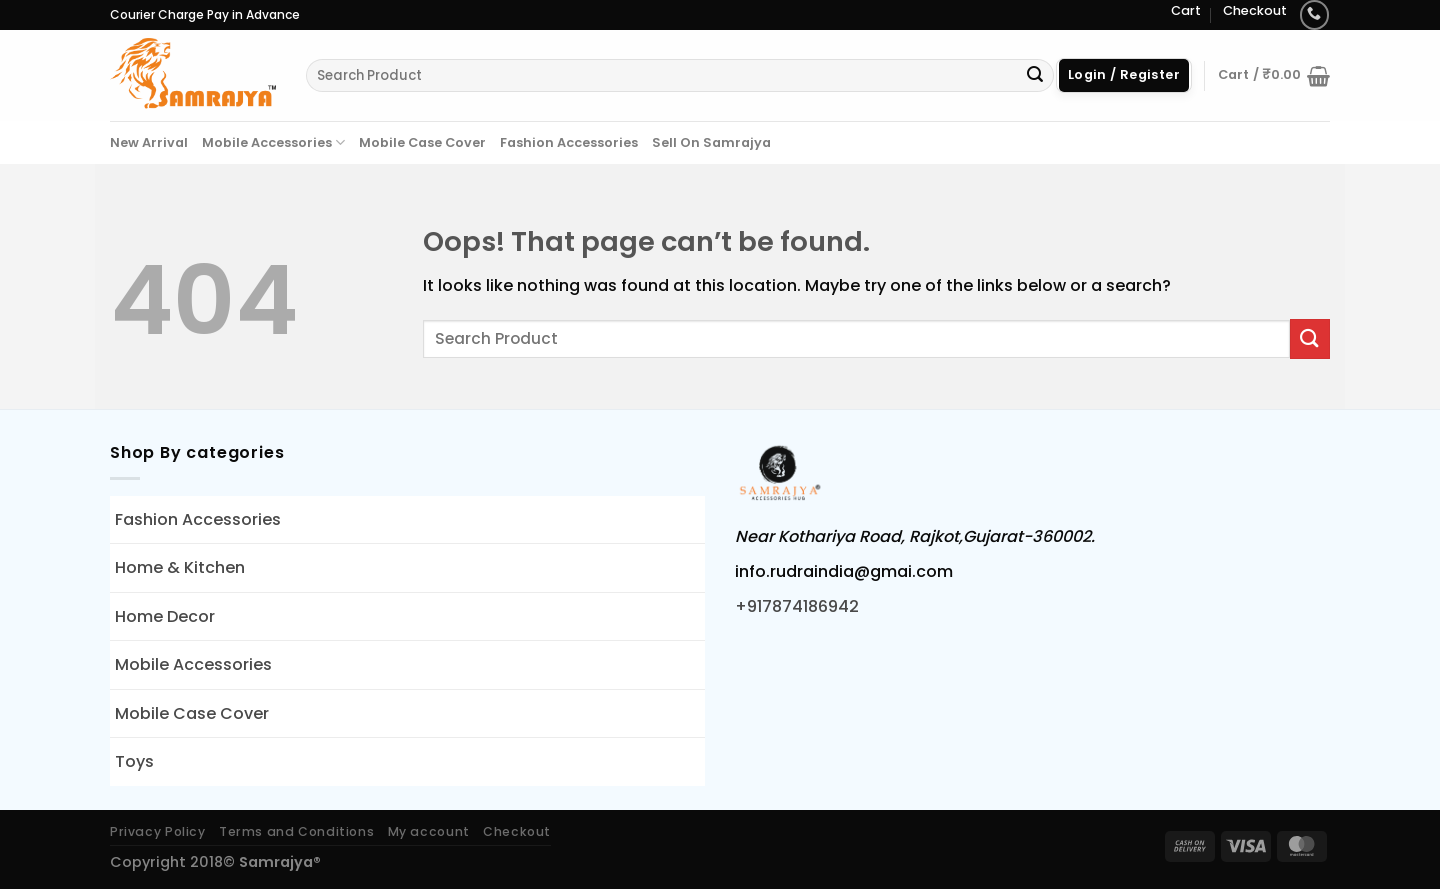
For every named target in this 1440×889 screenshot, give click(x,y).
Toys (134, 761)
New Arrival (149, 142)
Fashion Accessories (569, 142)
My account (429, 831)
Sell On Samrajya (711, 142)
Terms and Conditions (296, 831)
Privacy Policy (158, 831)
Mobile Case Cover (422, 142)
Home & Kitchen (180, 567)
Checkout (1255, 10)
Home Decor (165, 616)
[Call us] (1314, 14)
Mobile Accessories (273, 142)
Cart (1186, 10)
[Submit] (1035, 76)
